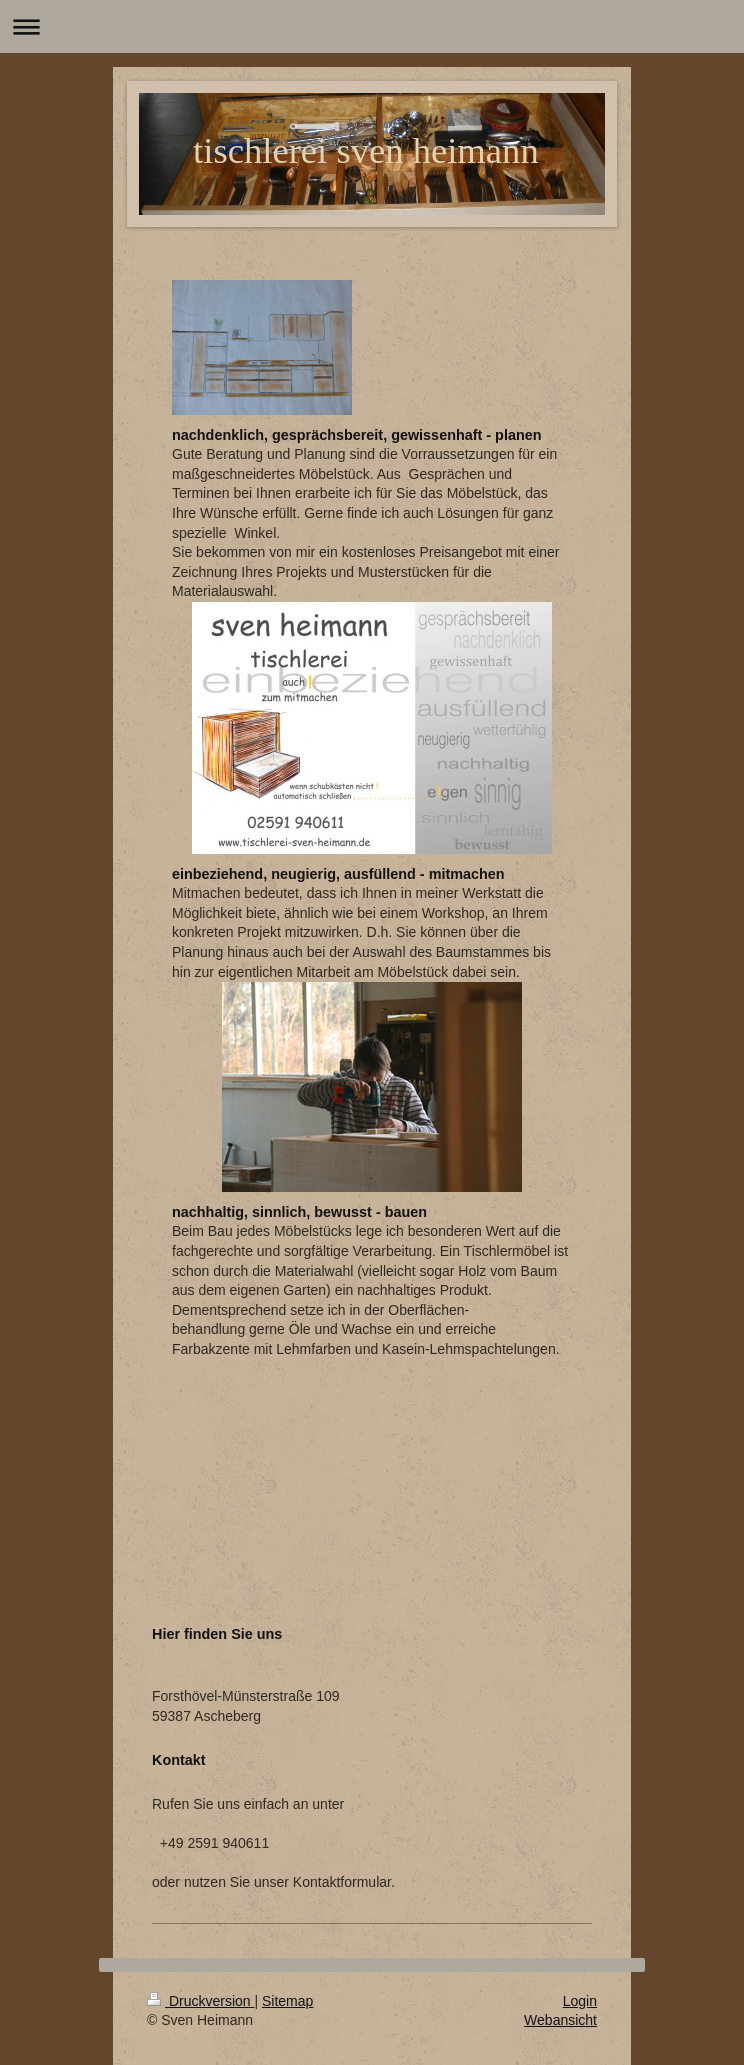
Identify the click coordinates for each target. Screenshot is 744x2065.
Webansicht (560, 2020)
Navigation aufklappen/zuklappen (372, 26)
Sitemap (287, 2001)
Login (580, 2001)
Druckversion (200, 2001)
